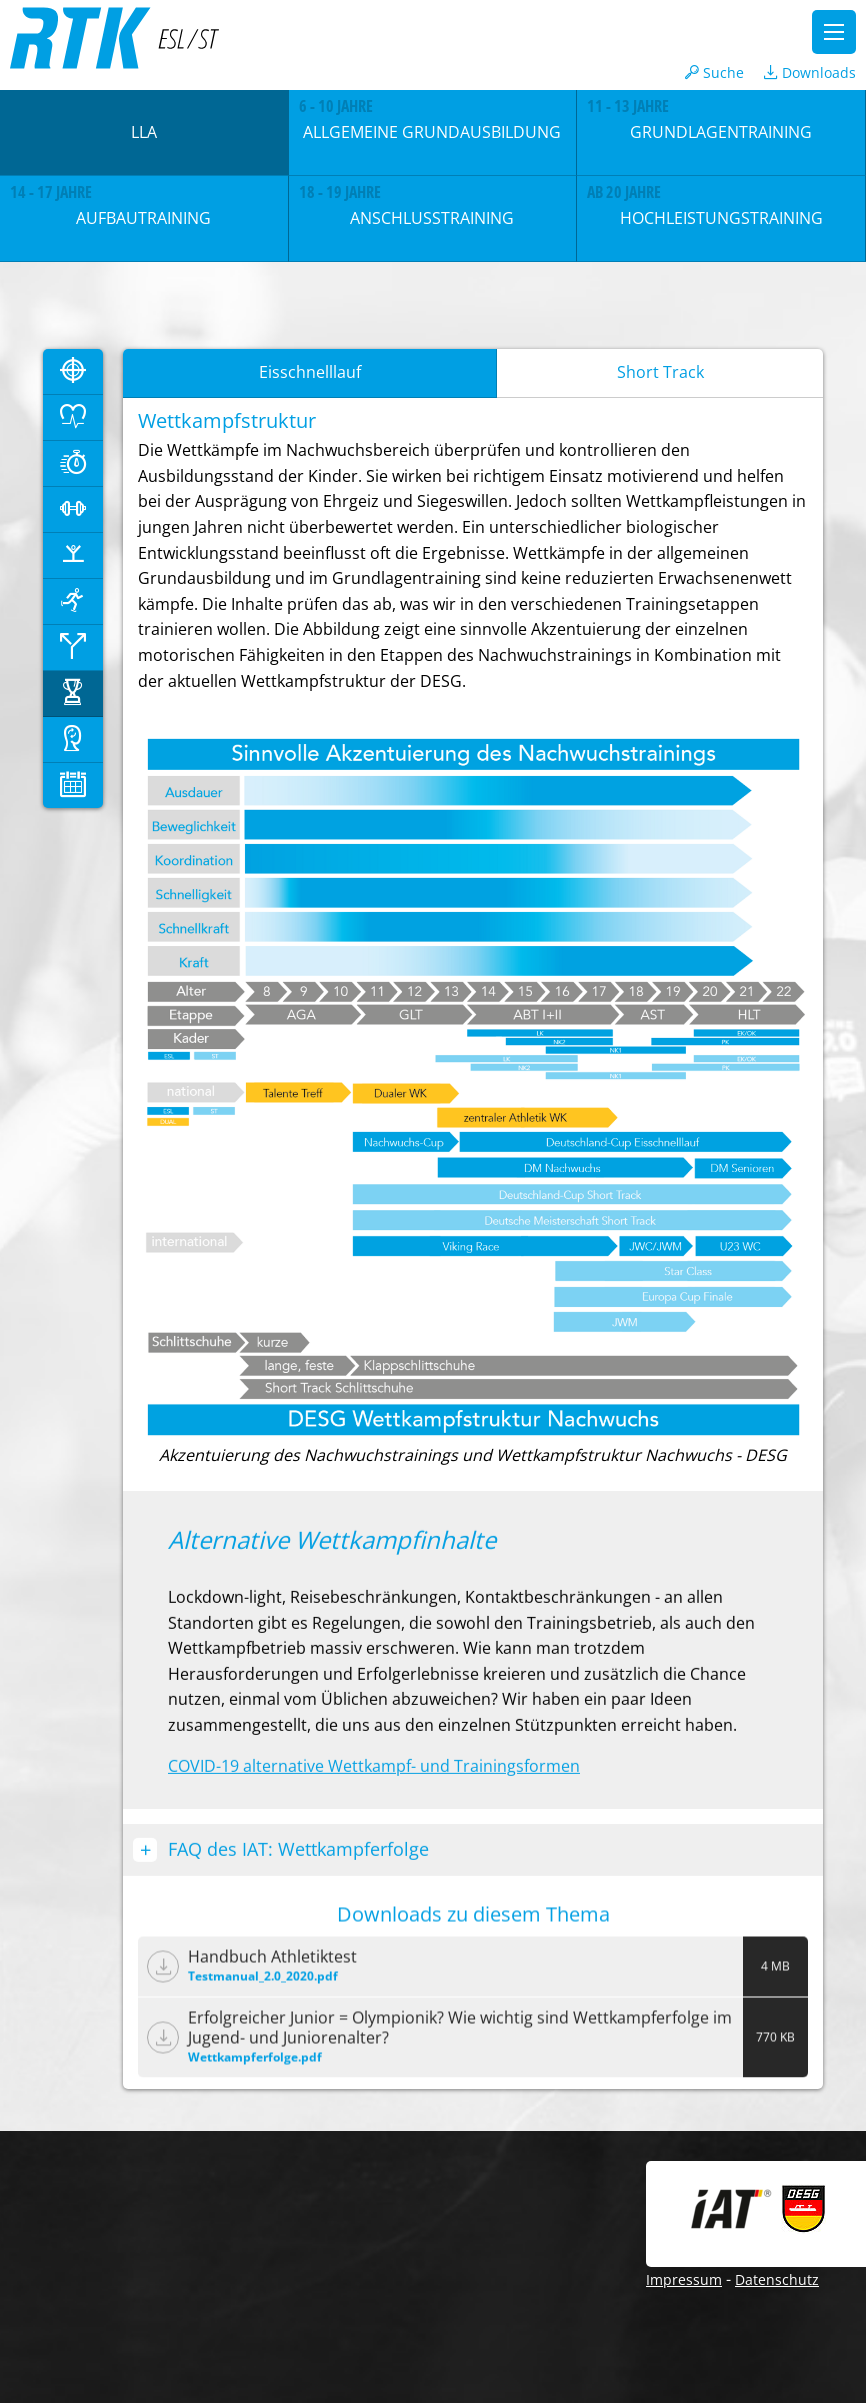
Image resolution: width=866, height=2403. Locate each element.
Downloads (810, 72)
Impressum (684, 2279)
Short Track (660, 372)
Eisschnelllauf (310, 372)
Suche (714, 72)
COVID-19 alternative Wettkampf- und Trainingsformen (374, 1767)
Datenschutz (777, 2279)
